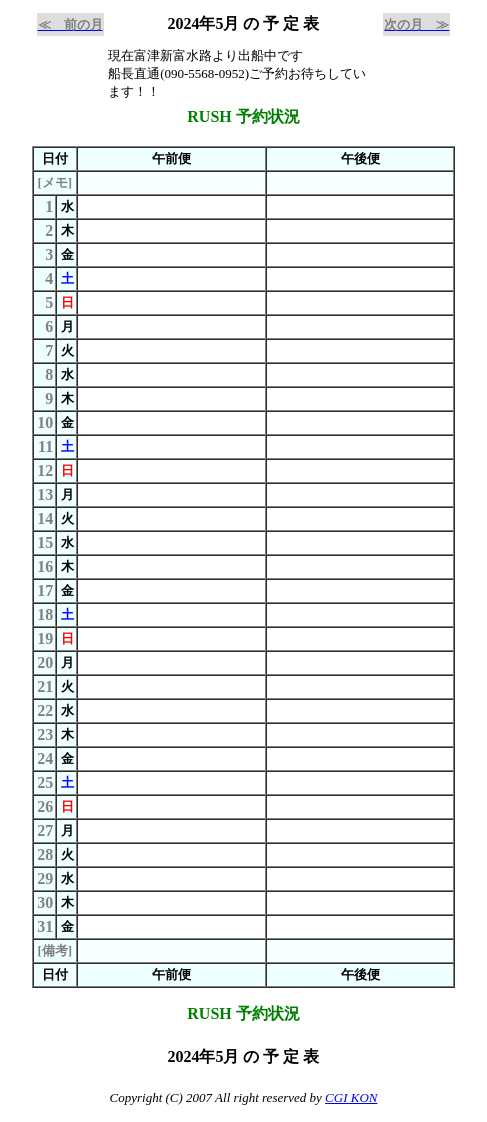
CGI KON (351, 1097)
